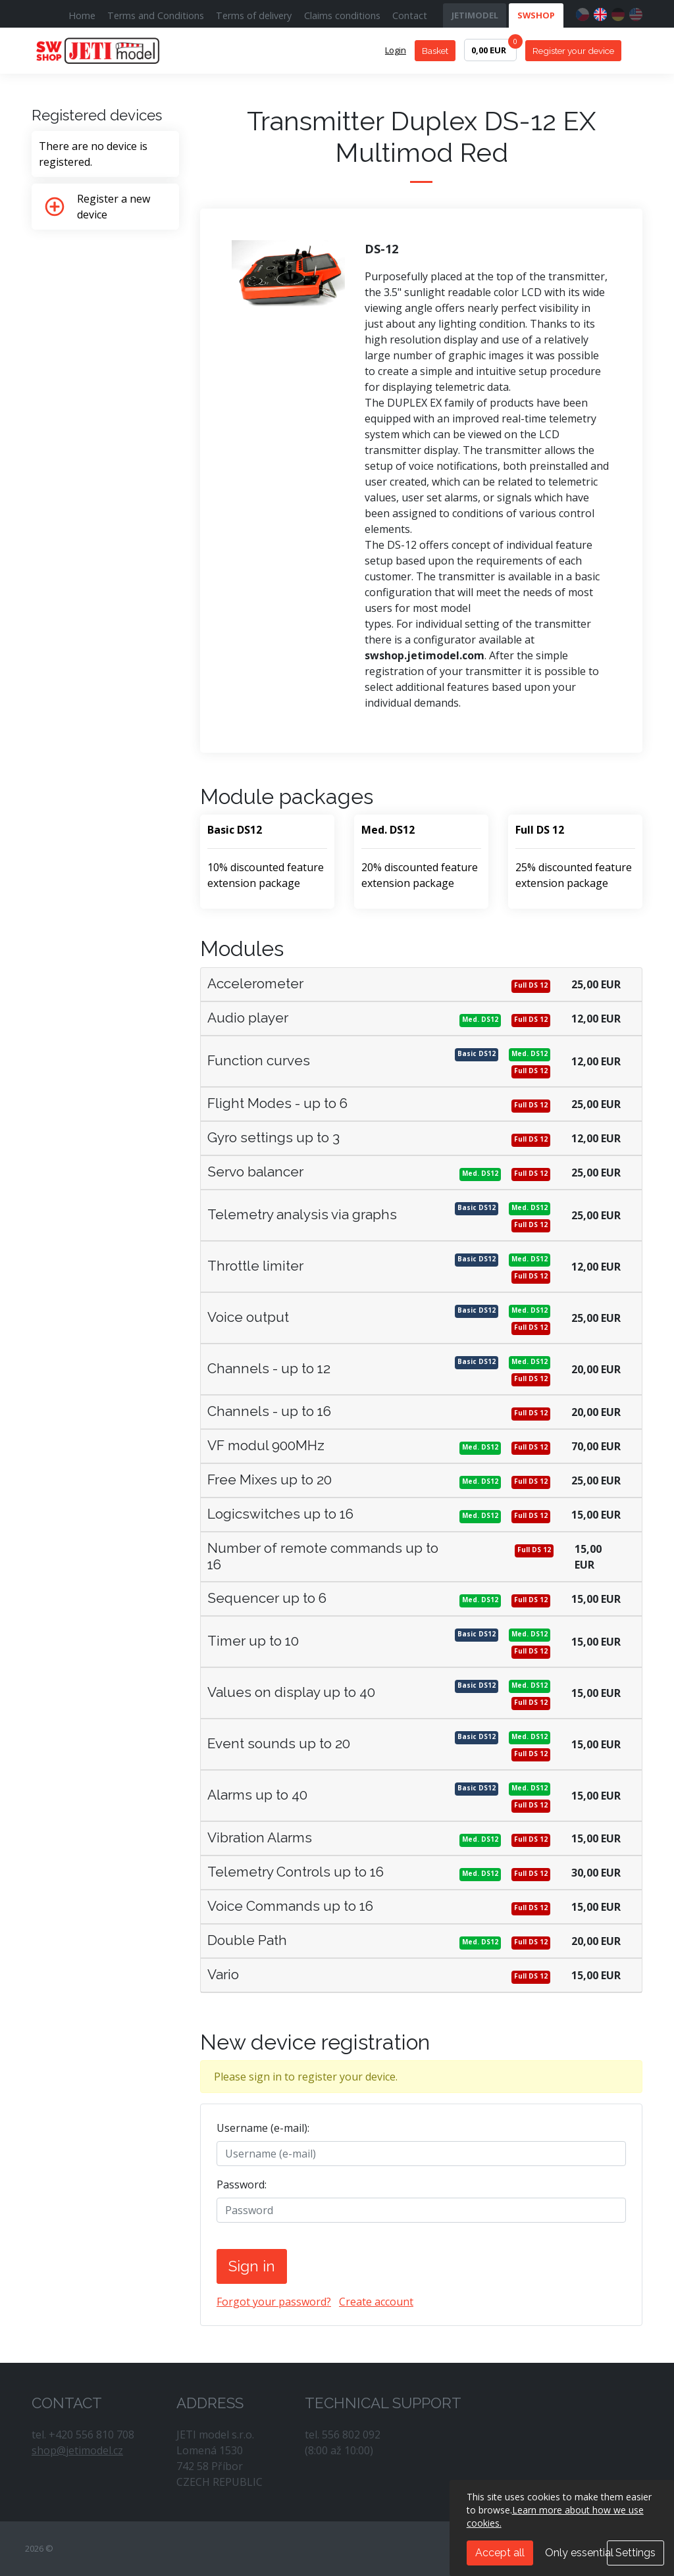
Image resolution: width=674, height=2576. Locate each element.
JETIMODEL (475, 15)
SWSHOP (536, 15)
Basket (435, 50)
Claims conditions (342, 15)
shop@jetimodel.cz (77, 2450)
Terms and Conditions (155, 15)
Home (81, 15)
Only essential (579, 2552)
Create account (376, 2301)
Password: (242, 2184)
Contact (409, 15)
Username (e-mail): (263, 2128)
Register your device (573, 50)
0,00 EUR (494, 47)
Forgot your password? (274, 2301)
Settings (635, 2552)
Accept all (500, 2552)
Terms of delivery (254, 15)
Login (395, 50)
